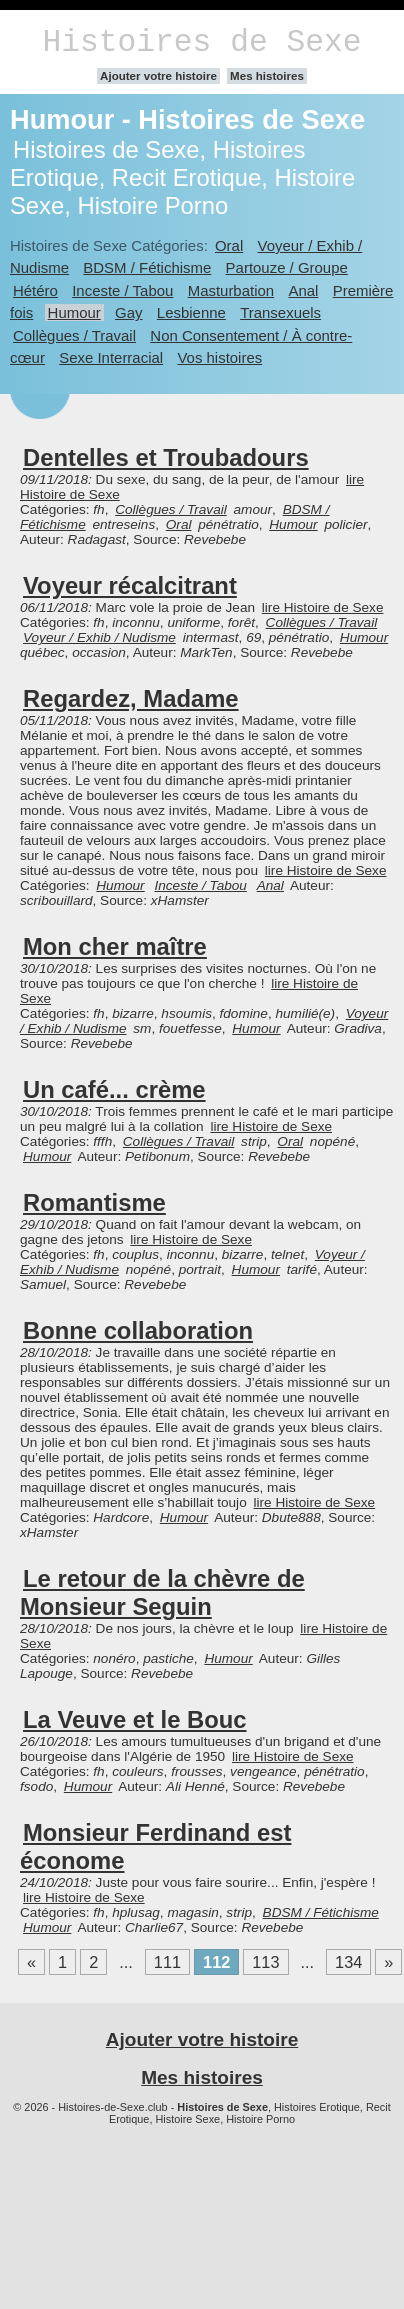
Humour (74, 312)
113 (265, 1962)
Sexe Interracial (111, 357)
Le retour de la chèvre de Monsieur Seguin (162, 1592)
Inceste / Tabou (122, 290)
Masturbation (231, 290)
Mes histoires (267, 76)
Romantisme (94, 1202)
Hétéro (35, 290)
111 (167, 1962)
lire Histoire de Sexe (323, 607)
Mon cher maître (115, 946)
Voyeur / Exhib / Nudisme (99, 637)
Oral (229, 245)
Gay (128, 312)
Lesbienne (191, 312)
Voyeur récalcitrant (130, 585)
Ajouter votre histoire (158, 76)
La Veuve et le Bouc (135, 1719)
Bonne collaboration (138, 1330)
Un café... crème (114, 1089)
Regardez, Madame (131, 698)
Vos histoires (219, 357)
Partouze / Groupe (287, 267)
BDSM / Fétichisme (147, 267)
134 (348, 1962)
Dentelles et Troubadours (166, 457)
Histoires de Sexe (202, 42)
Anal (303, 290)
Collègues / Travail (74, 335)
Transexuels (280, 312)
